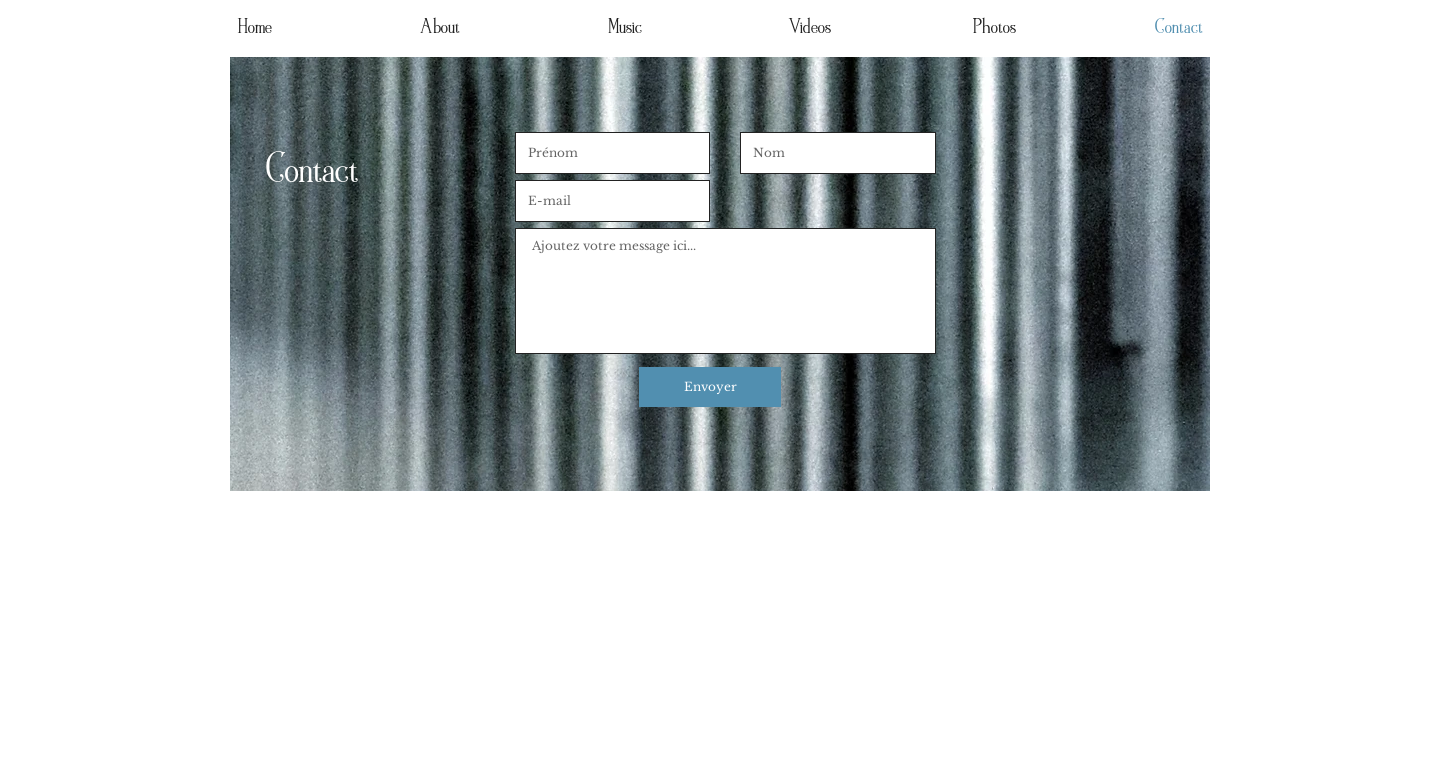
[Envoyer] (710, 387)
